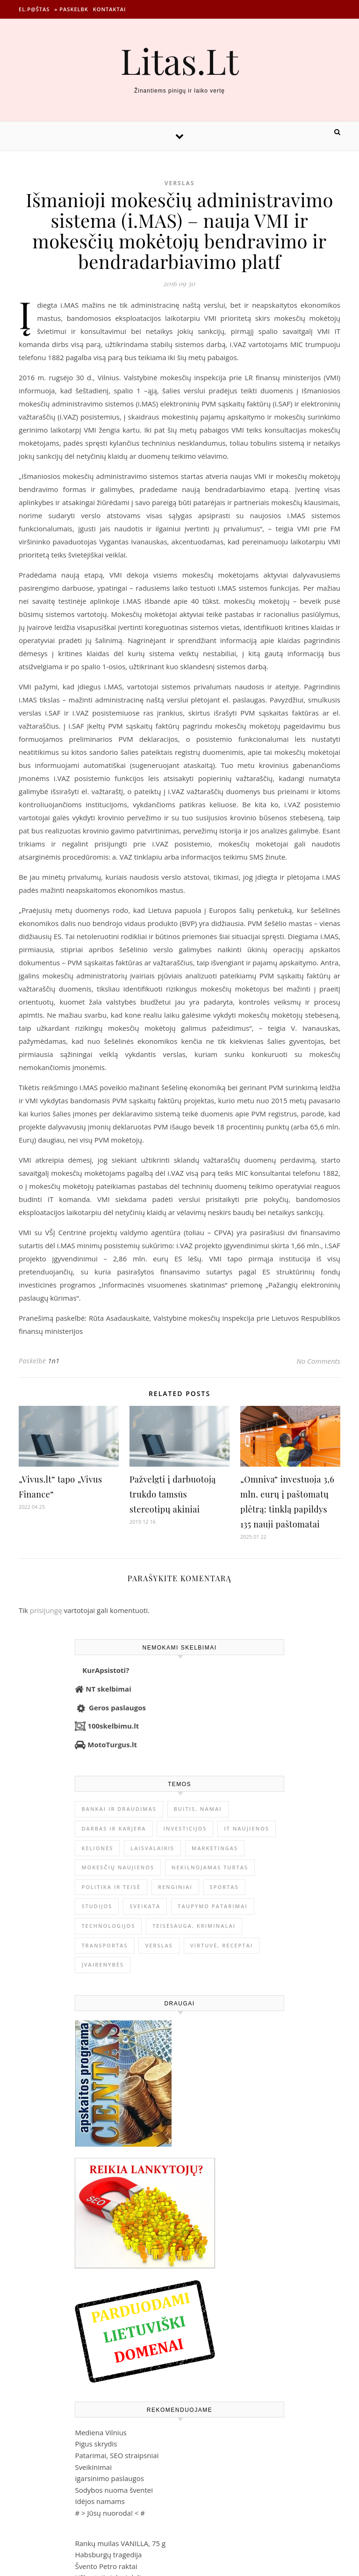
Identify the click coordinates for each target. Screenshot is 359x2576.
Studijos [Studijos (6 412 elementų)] (96, 1906)
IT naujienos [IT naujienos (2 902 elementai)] (246, 1828)
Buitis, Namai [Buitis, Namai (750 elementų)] (198, 1808)
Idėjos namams (99, 2501)
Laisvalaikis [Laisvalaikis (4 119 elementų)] (152, 1848)
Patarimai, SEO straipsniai (116, 2455)
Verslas (180, 183)
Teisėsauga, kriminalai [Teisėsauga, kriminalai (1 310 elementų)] (194, 1925)
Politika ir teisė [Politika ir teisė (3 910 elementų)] (111, 1886)
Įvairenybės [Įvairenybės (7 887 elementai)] (102, 1964)
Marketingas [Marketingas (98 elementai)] (215, 1848)
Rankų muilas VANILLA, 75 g (120, 2543)
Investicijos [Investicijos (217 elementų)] (185, 1828)
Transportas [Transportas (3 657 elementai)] (104, 1945)
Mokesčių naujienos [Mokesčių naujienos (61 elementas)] (117, 1867)
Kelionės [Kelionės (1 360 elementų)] (97, 1848)
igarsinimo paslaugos (109, 2478)
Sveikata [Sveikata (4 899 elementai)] (144, 1906)
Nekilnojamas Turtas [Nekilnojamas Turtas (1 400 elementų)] (210, 1867)
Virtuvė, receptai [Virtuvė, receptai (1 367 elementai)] (221, 1945)
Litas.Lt (179, 60)
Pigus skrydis (96, 2443)
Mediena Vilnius (101, 2432)
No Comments (318, 1361)
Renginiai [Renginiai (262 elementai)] (175, 1886)
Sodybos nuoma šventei (114, 2490)
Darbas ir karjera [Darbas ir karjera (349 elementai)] (113, 1828)
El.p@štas (34, 9)
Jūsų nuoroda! (110, 2513)
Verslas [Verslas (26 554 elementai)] (158, 1945)
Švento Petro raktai (106, 2566)
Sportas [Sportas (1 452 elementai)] (224, 1886)
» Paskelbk (71, 9)
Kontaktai (109, 9)
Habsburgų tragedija (108, 2554)
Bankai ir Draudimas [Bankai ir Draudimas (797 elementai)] (118, 1808)
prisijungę (46, 1610)
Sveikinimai (93, 2467)
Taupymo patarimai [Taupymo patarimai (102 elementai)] (212, 1906)
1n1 (53, 1360)
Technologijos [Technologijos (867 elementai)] (108, 1925)
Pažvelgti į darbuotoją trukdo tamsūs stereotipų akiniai (172, 1494)
